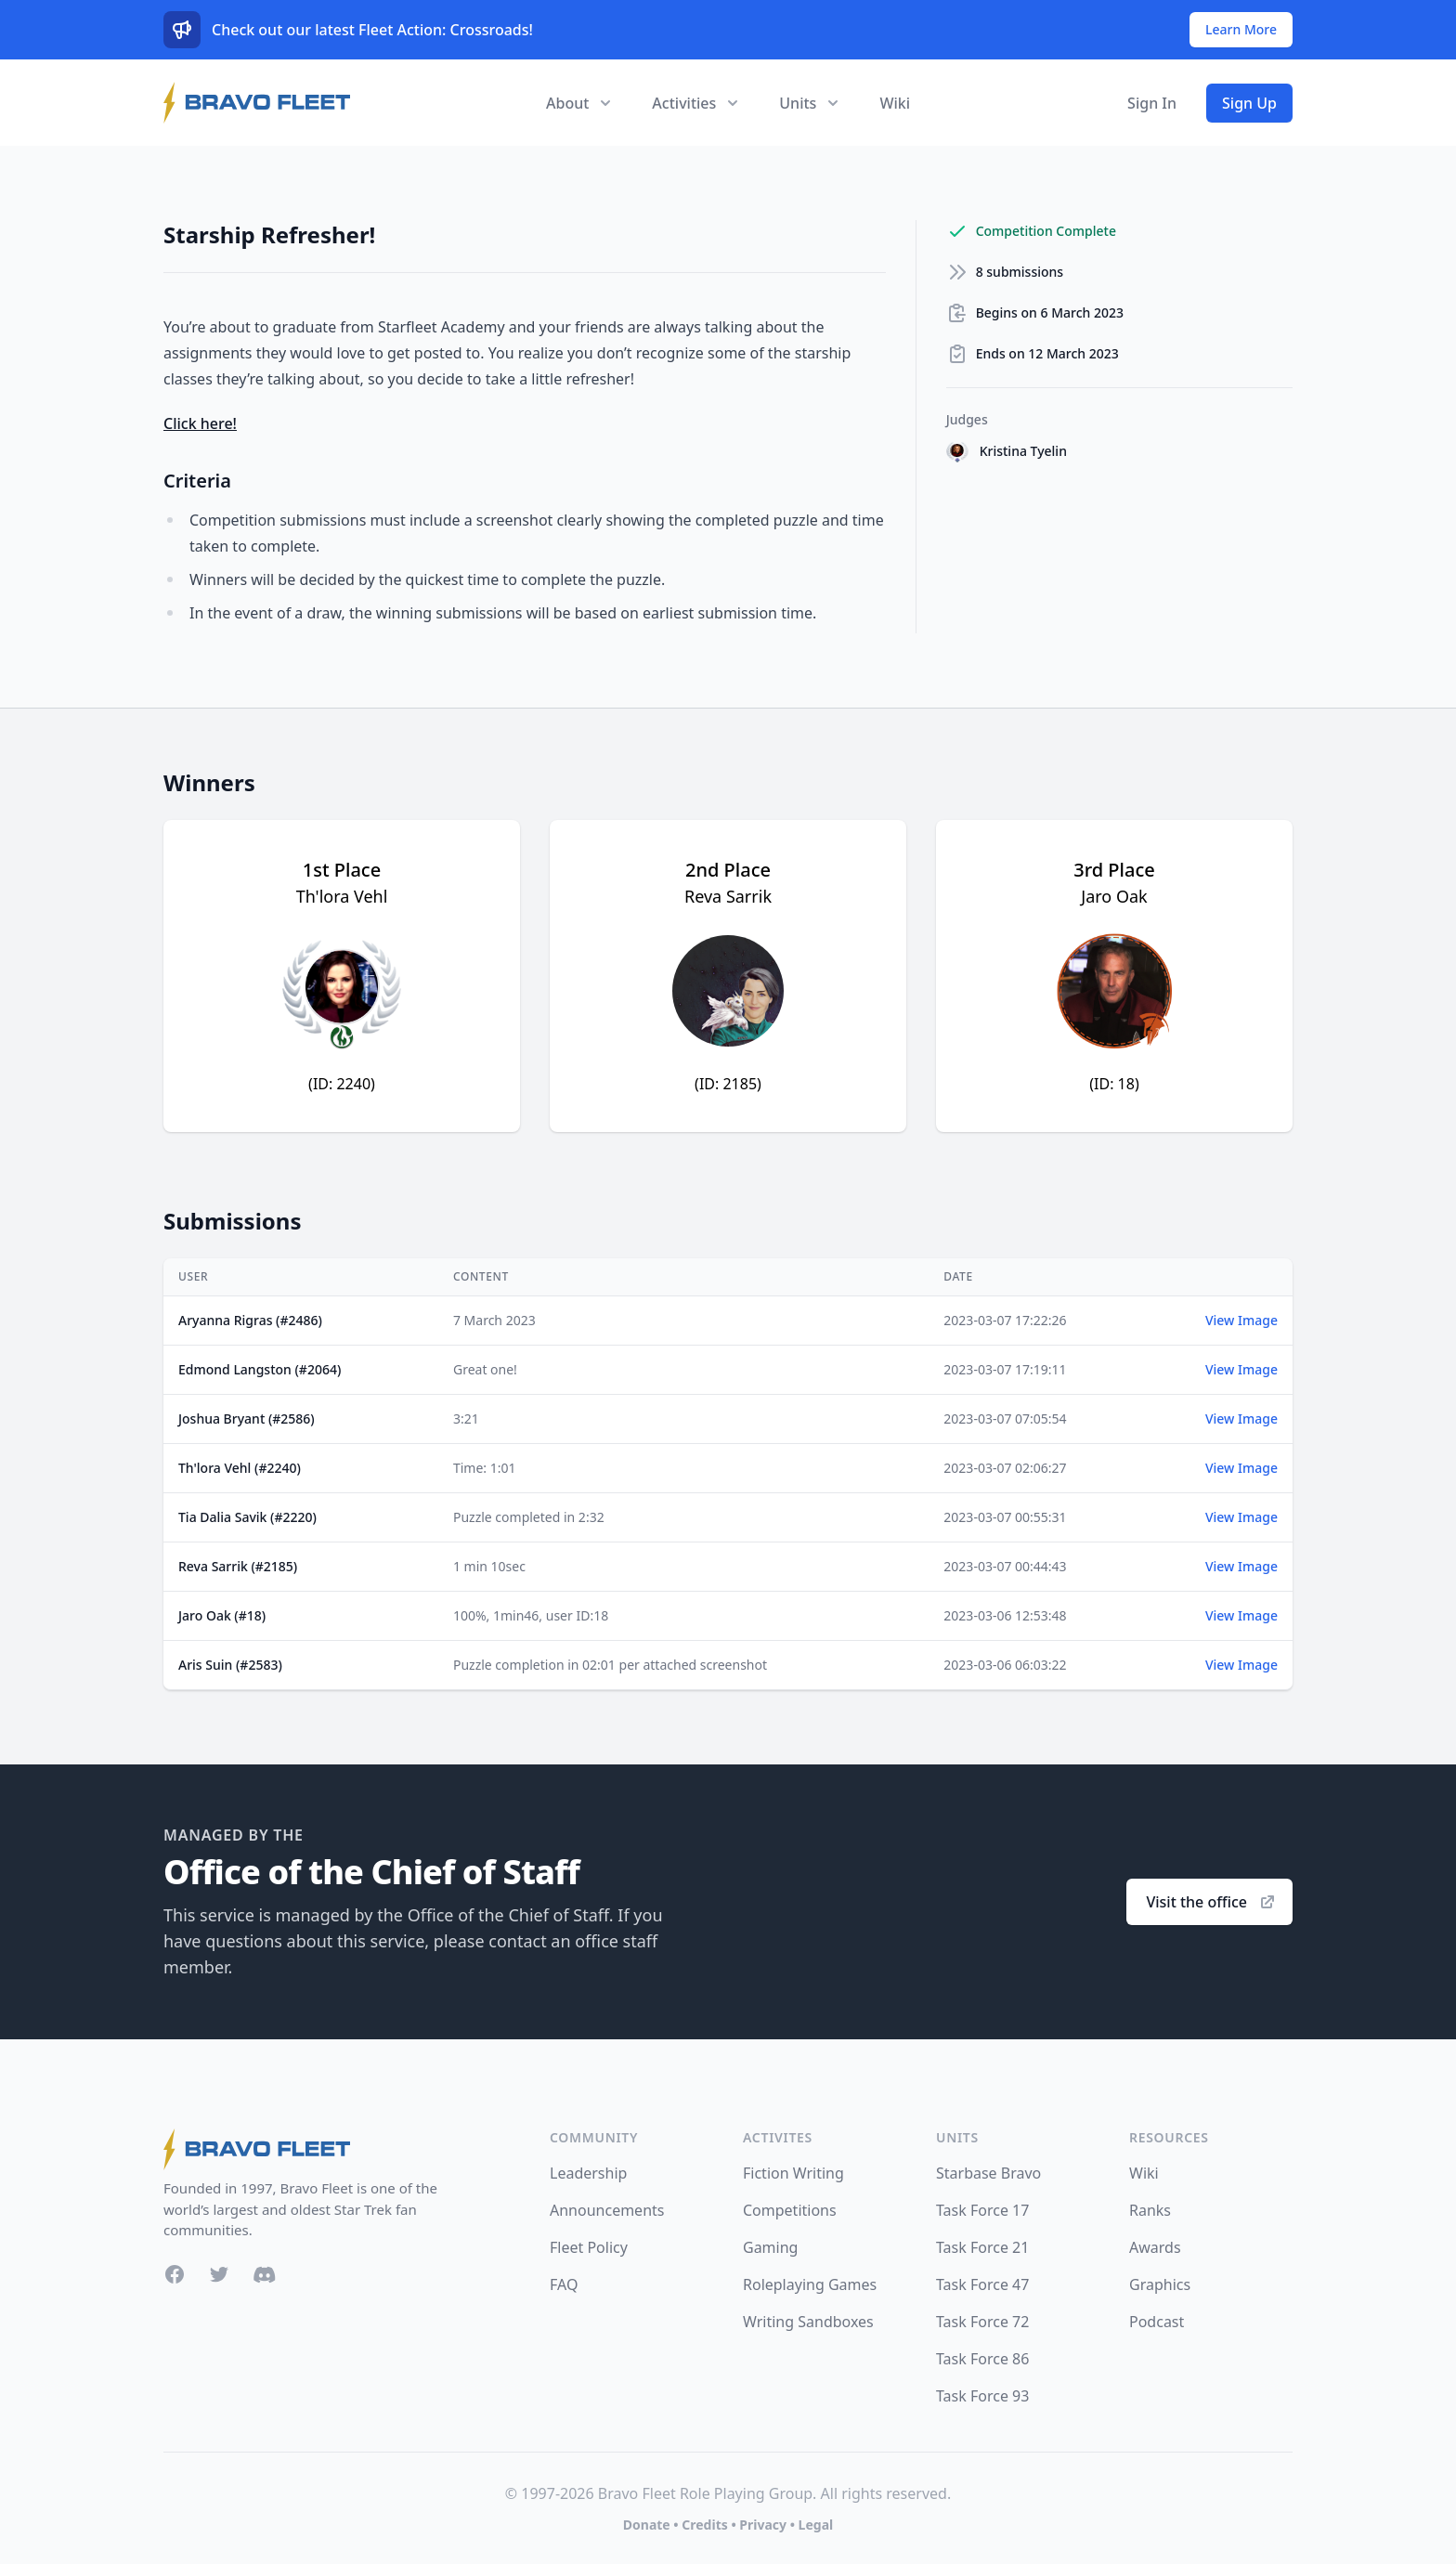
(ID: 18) (1113, 1084)
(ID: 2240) (341, 1084)
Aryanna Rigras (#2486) (250, 1320)
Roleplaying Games (810, 2284)
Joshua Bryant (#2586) (246, 1418)
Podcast (1156, 2321)
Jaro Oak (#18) (222, 1615)
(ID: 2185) (728, 1084)
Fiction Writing (793, 2173)
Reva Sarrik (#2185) (237, 1566)
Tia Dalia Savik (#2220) (247, 1517)
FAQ (564, 2284)
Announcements (607, 2210)
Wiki (894, 103)
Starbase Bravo (988, 2173)
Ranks (1150, 2210)
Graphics (1159, 2284)
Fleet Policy (589, 2247)
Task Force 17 (982, 2210)
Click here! (200, 423)
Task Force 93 (982, 2396)
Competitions (790, 2210)
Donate (646, 2524)
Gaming (770, 2247)
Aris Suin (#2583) (230, 1664)
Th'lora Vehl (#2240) (239, 1468)
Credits (704, 2524)
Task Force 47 (982, 2284)
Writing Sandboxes (808, 2321)
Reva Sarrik (728, 896)
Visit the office (1211, 1902)
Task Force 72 (982, 2321)
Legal (816, 2524)
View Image (1241, 1320)
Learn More (1241, 29)
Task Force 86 (982, 2359)
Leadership (588, 2173)
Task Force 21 (982, 2247)
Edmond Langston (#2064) (259, 1369)
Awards (1155, 2247)
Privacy (762, 2524)
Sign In (1151, 103)
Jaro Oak (1114, 896)
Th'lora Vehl (342, 896)
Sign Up (1249, 103)
